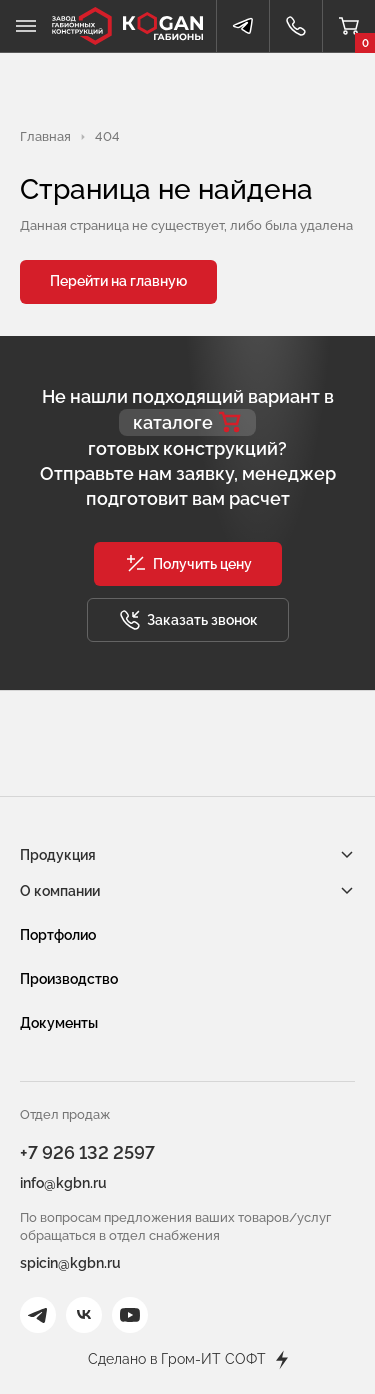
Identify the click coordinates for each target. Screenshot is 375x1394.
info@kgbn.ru (63, 1183)
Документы (59, 1023)
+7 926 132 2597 (87, 1152)
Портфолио (58, 935)
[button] (188, 564)
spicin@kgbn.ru (70, 1263)
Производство (69, 979)
